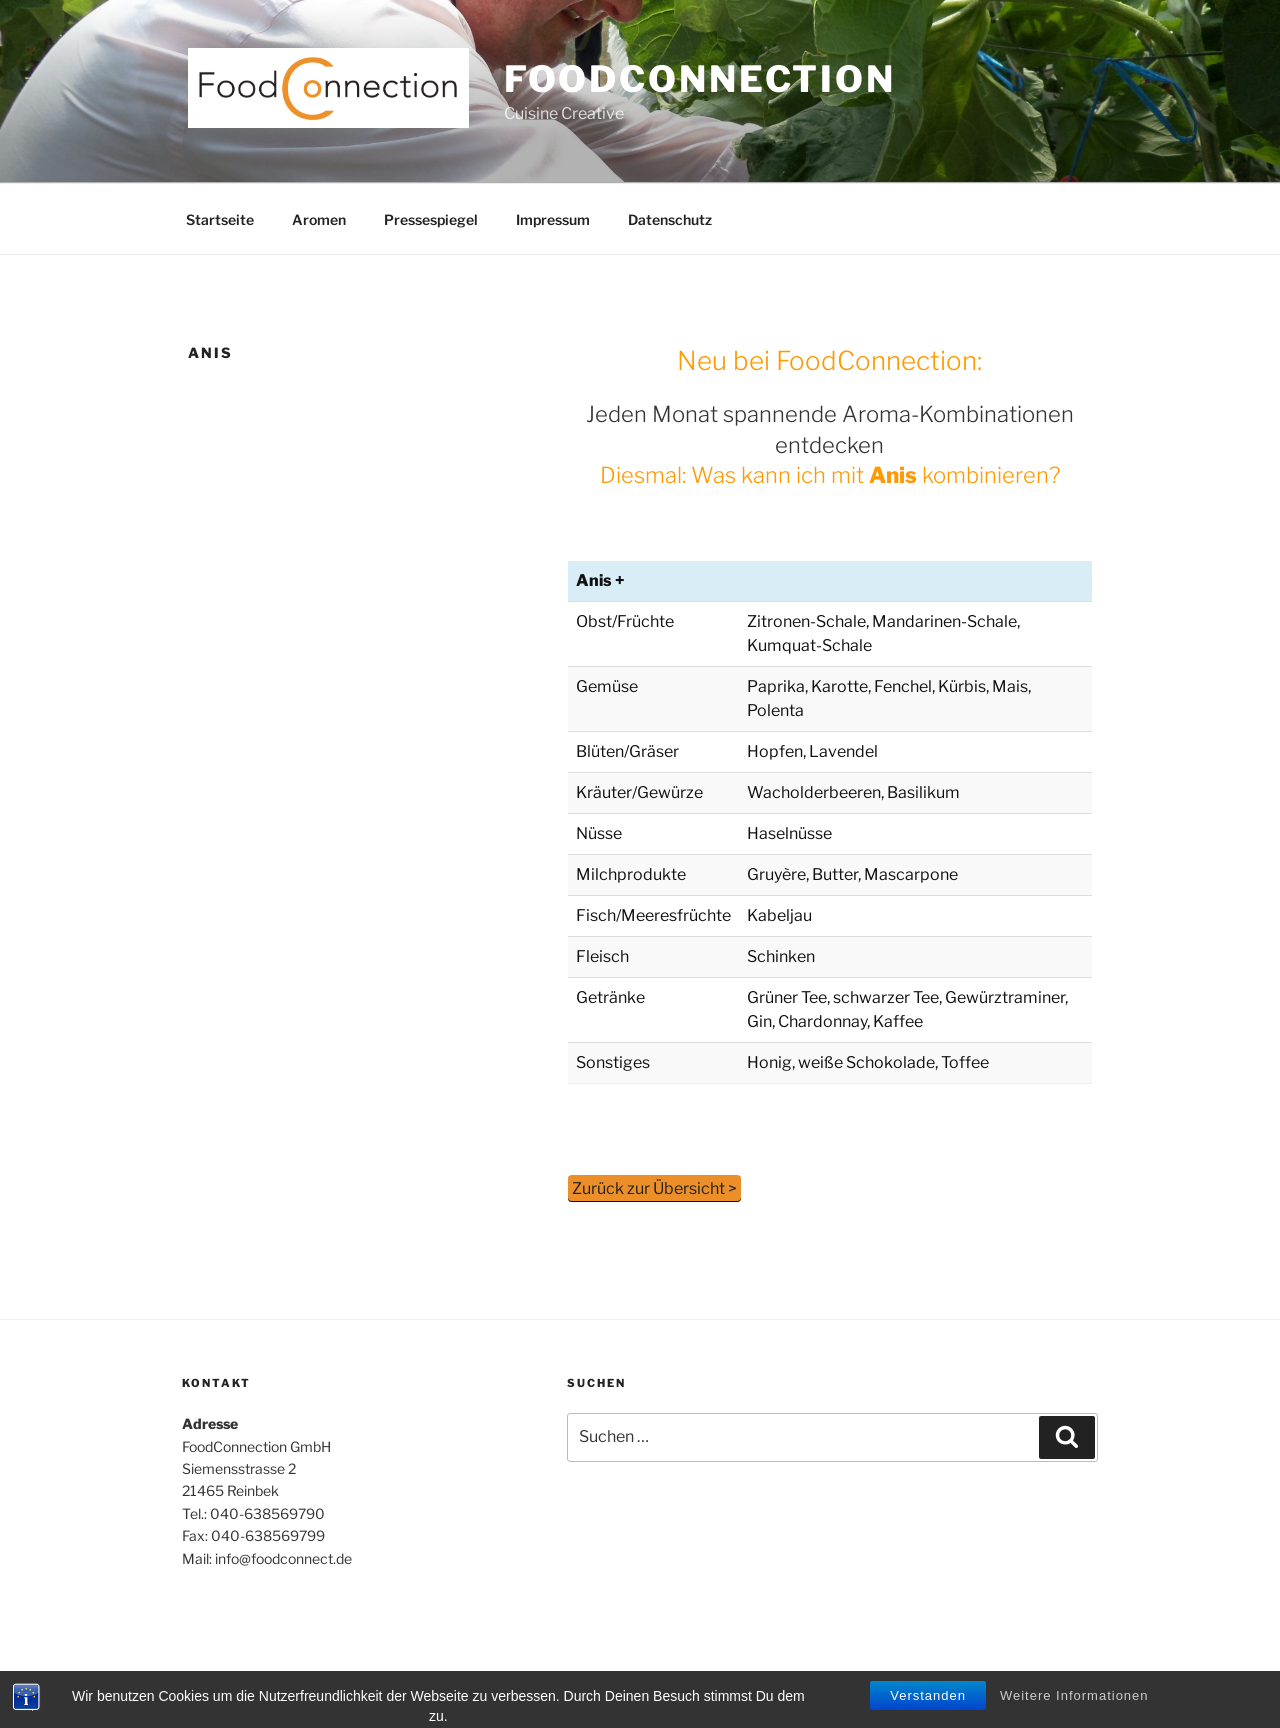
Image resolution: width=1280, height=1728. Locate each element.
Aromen (319, 219)
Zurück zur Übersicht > (654, 1188)
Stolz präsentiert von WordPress (383, 1681)
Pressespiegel (431, 219)
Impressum (553, 219)
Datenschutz (670, 219)
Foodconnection (700, 79)
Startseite (220, 219)
